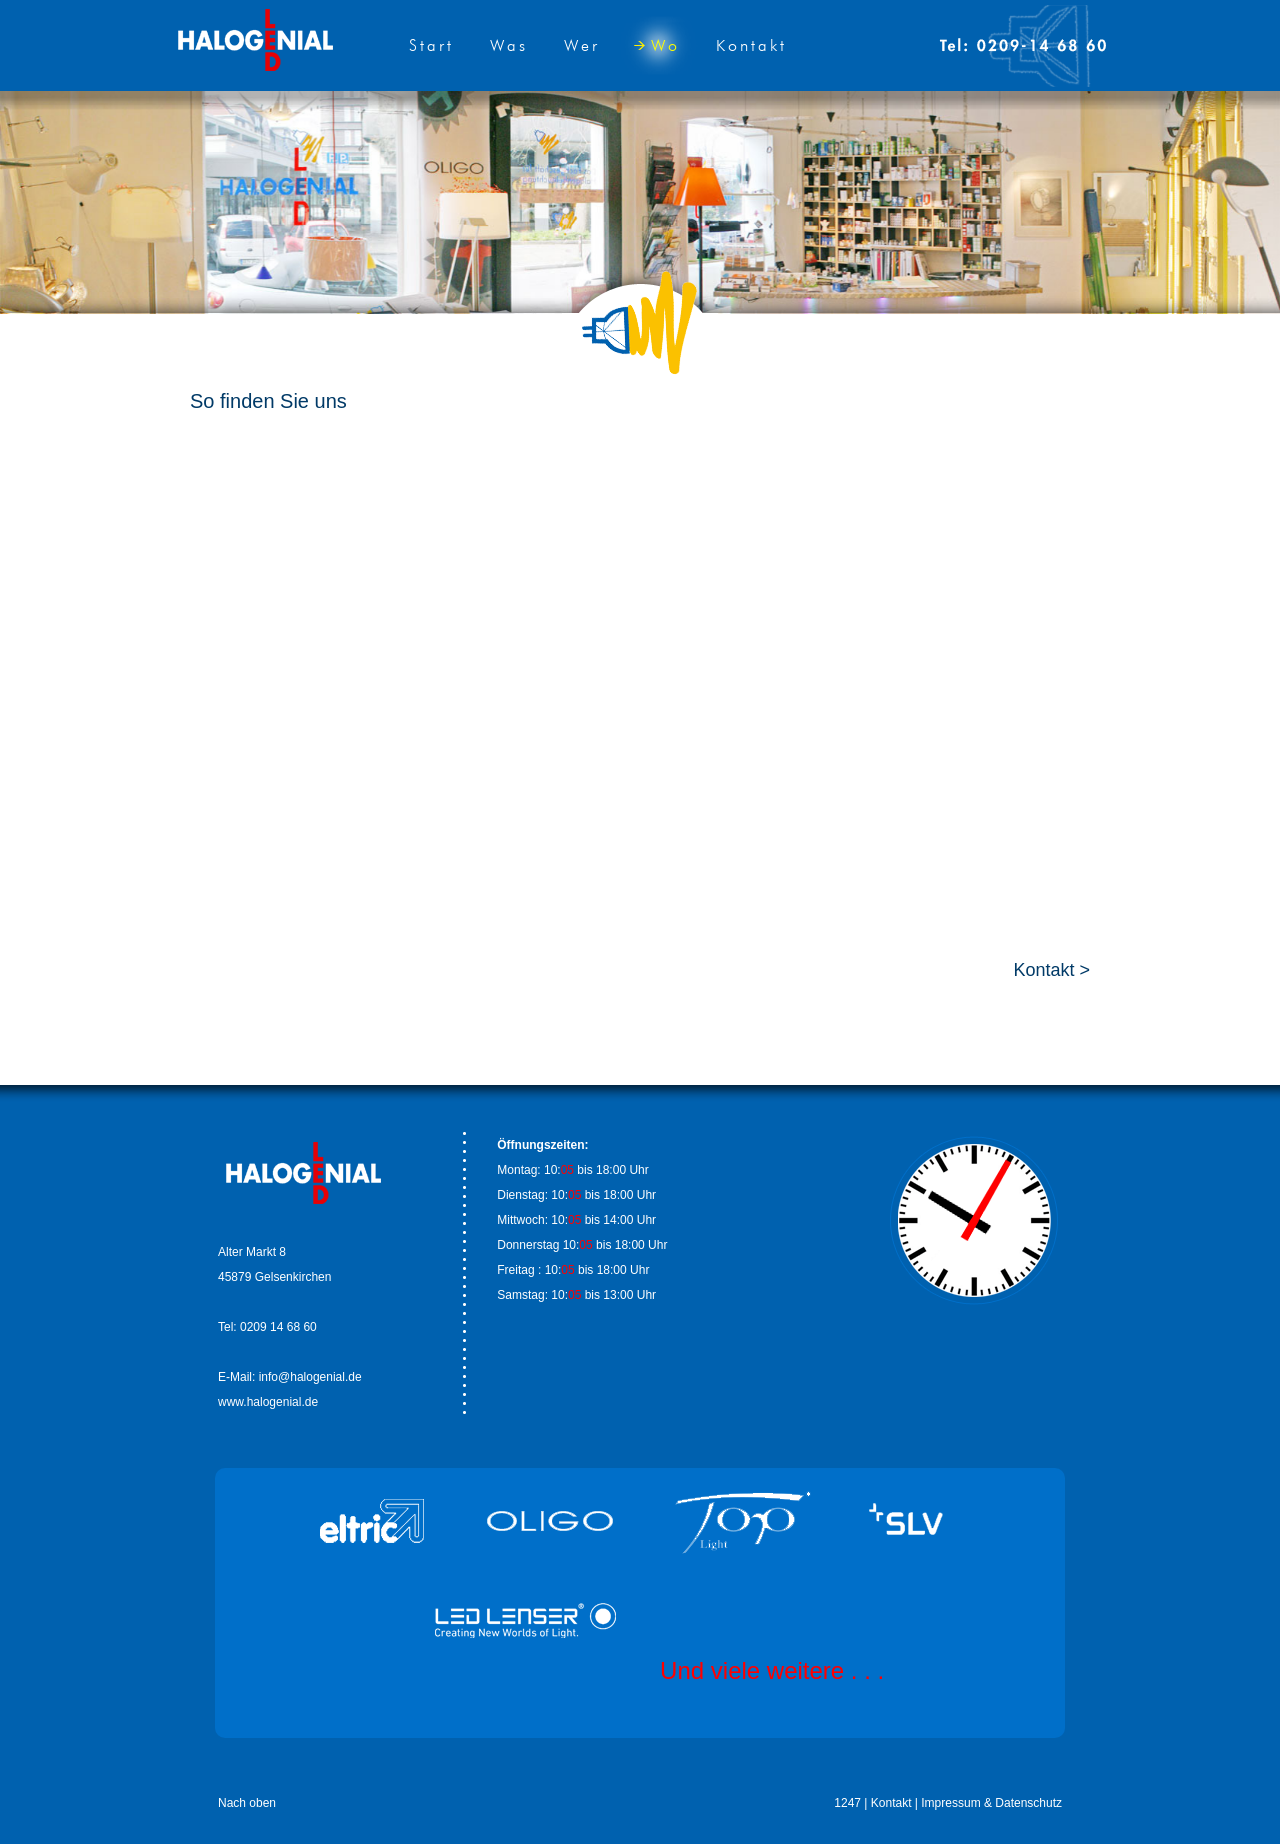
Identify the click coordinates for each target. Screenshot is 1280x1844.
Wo (656, 45)
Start (431, 45)
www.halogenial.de (268, 1402)
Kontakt (751, 45)
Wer (582, 45)
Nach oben (247, 1803)
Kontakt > (1051, 970)
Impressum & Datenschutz (991, 1803)
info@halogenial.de (310, 1377)
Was (509, 45)
